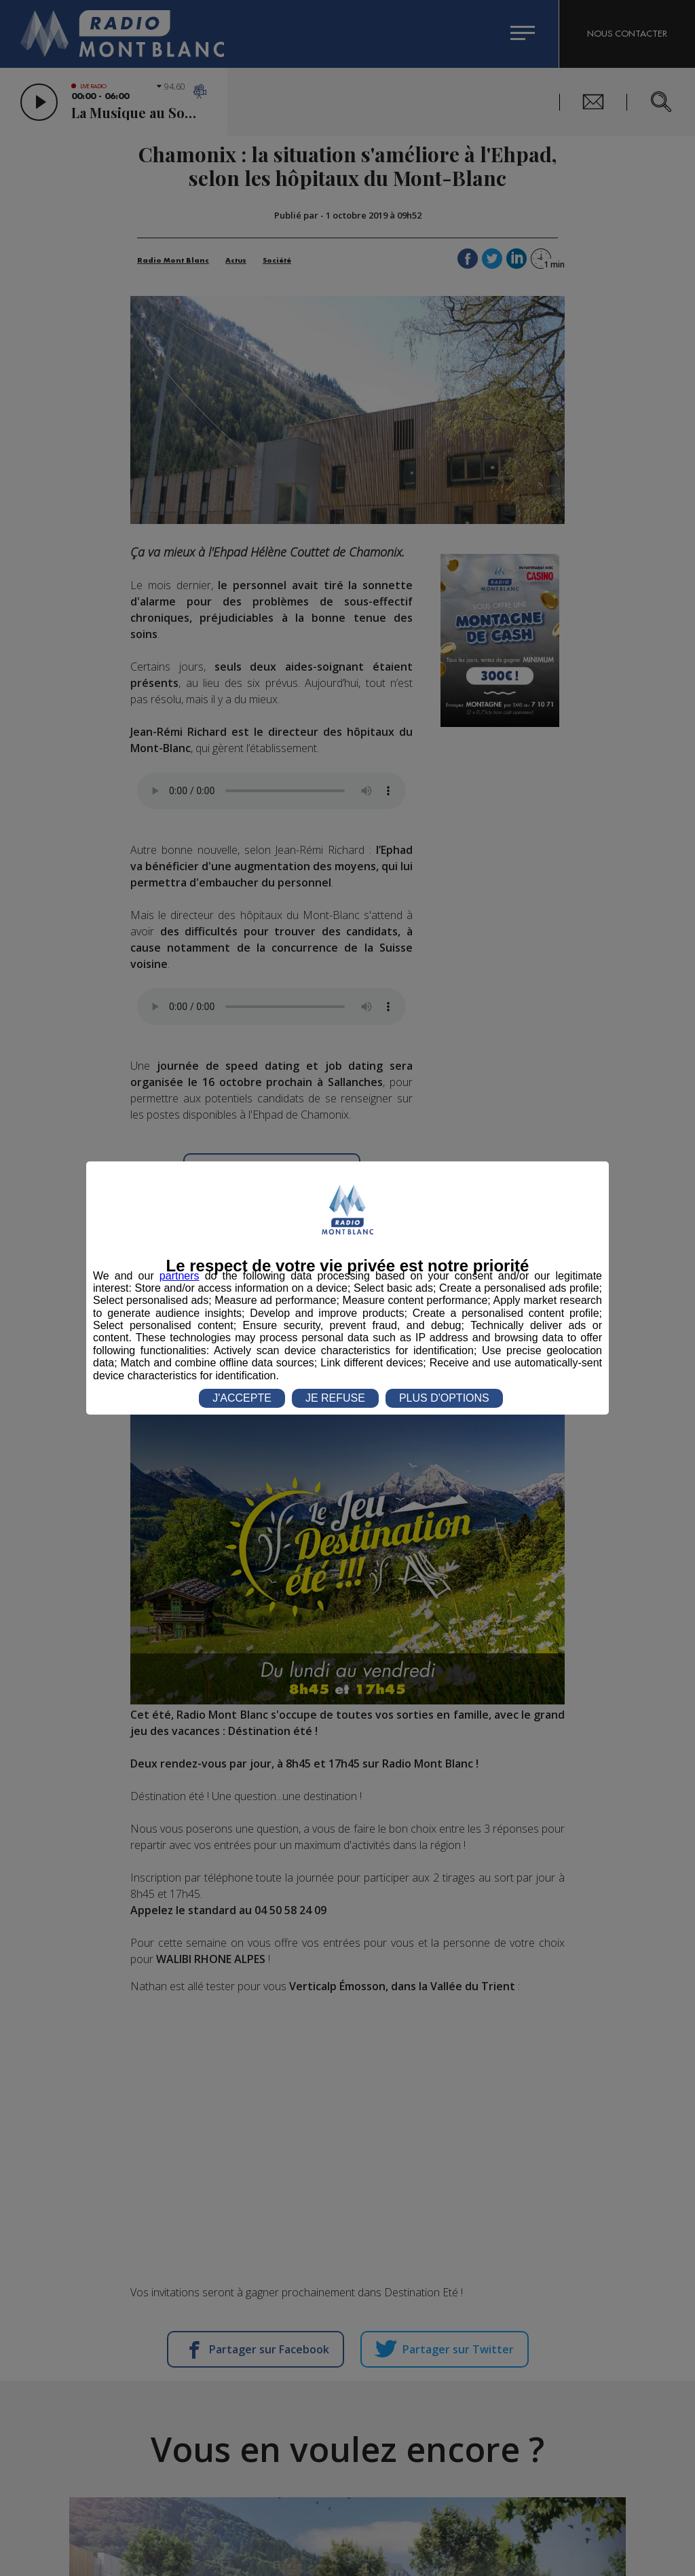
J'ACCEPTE (241, 1398)
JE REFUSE (335, 1398)
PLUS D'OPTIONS (444, 1398)
